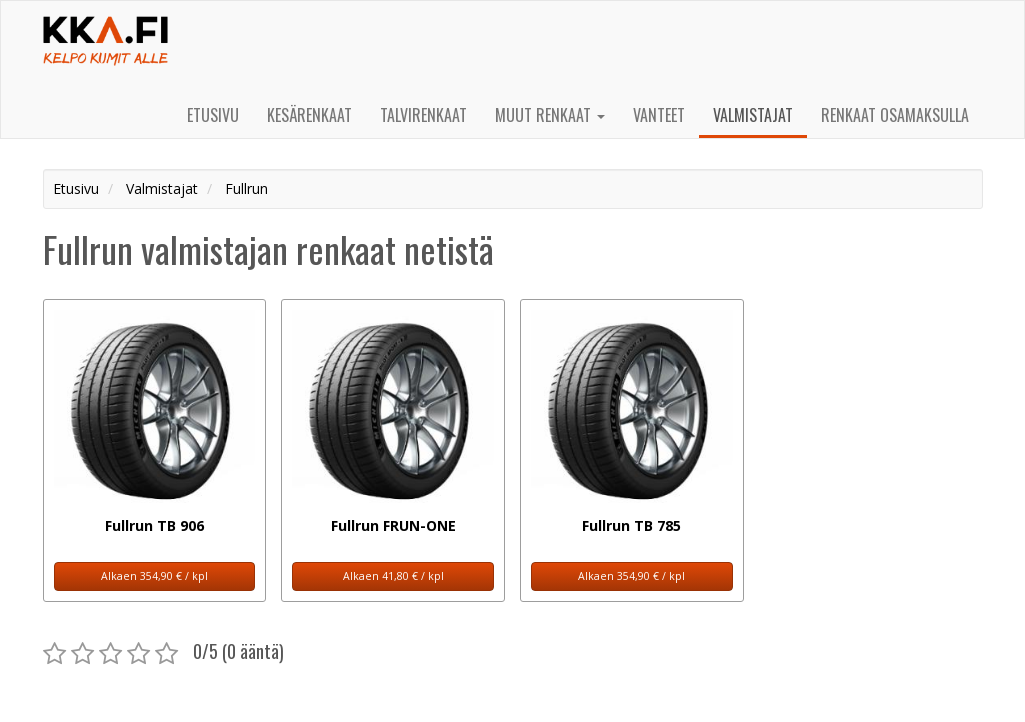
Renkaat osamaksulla (895, 115)
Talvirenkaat (423, 115)
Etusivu (213, 115)
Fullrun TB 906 (154, 525)
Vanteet (659, 115)
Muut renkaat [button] (550, 115)
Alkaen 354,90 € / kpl (154, 576)
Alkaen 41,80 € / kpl (393, 576)
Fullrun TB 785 (631, 525)
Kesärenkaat (309, 115)
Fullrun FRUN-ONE (393, 525)
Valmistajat (753, 115)
